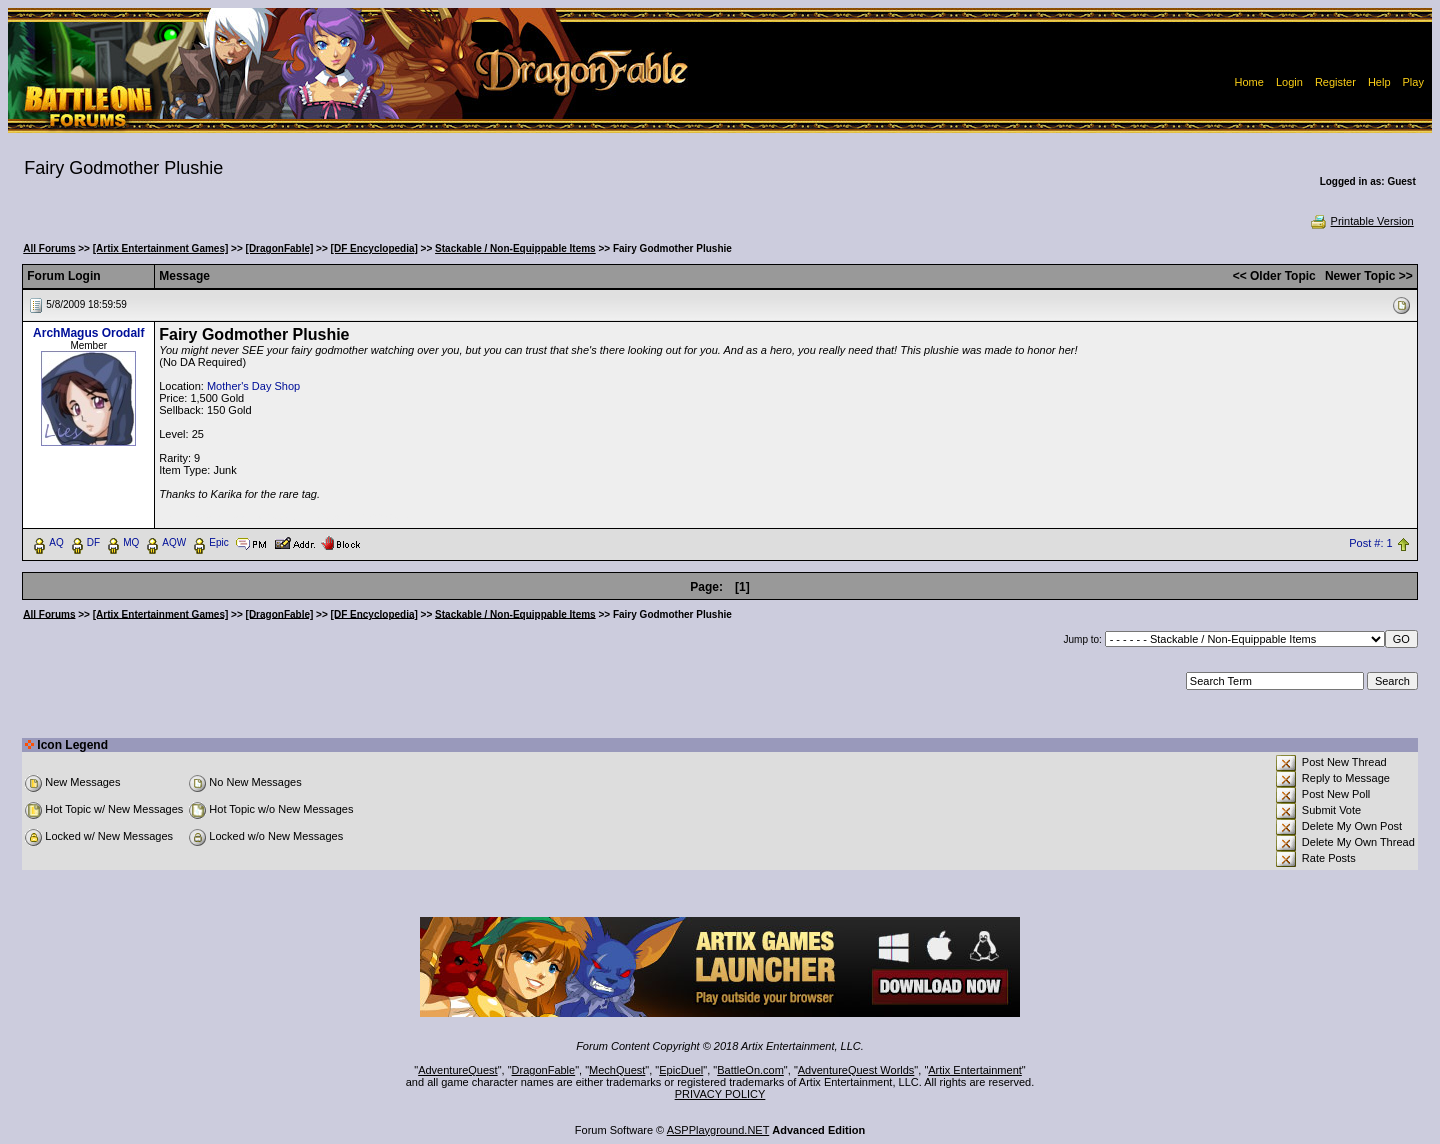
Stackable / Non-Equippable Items (515, 248)
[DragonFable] (280, 248)
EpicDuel (681, 1070)
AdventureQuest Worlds (856, 1070)
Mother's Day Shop (253, 386)
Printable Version (1361, 221)
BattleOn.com (750, 1070)
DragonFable (544, 1070)
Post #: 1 (1370, 543)
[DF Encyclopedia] (374, 248)
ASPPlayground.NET (718, 1130)
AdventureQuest (458, 1070)
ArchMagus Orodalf (88, 333)
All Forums (49, 248)
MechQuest (617, 1070)
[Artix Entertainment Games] (161, 248)
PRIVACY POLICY (720, 1094)
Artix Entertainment (975, 1070)
